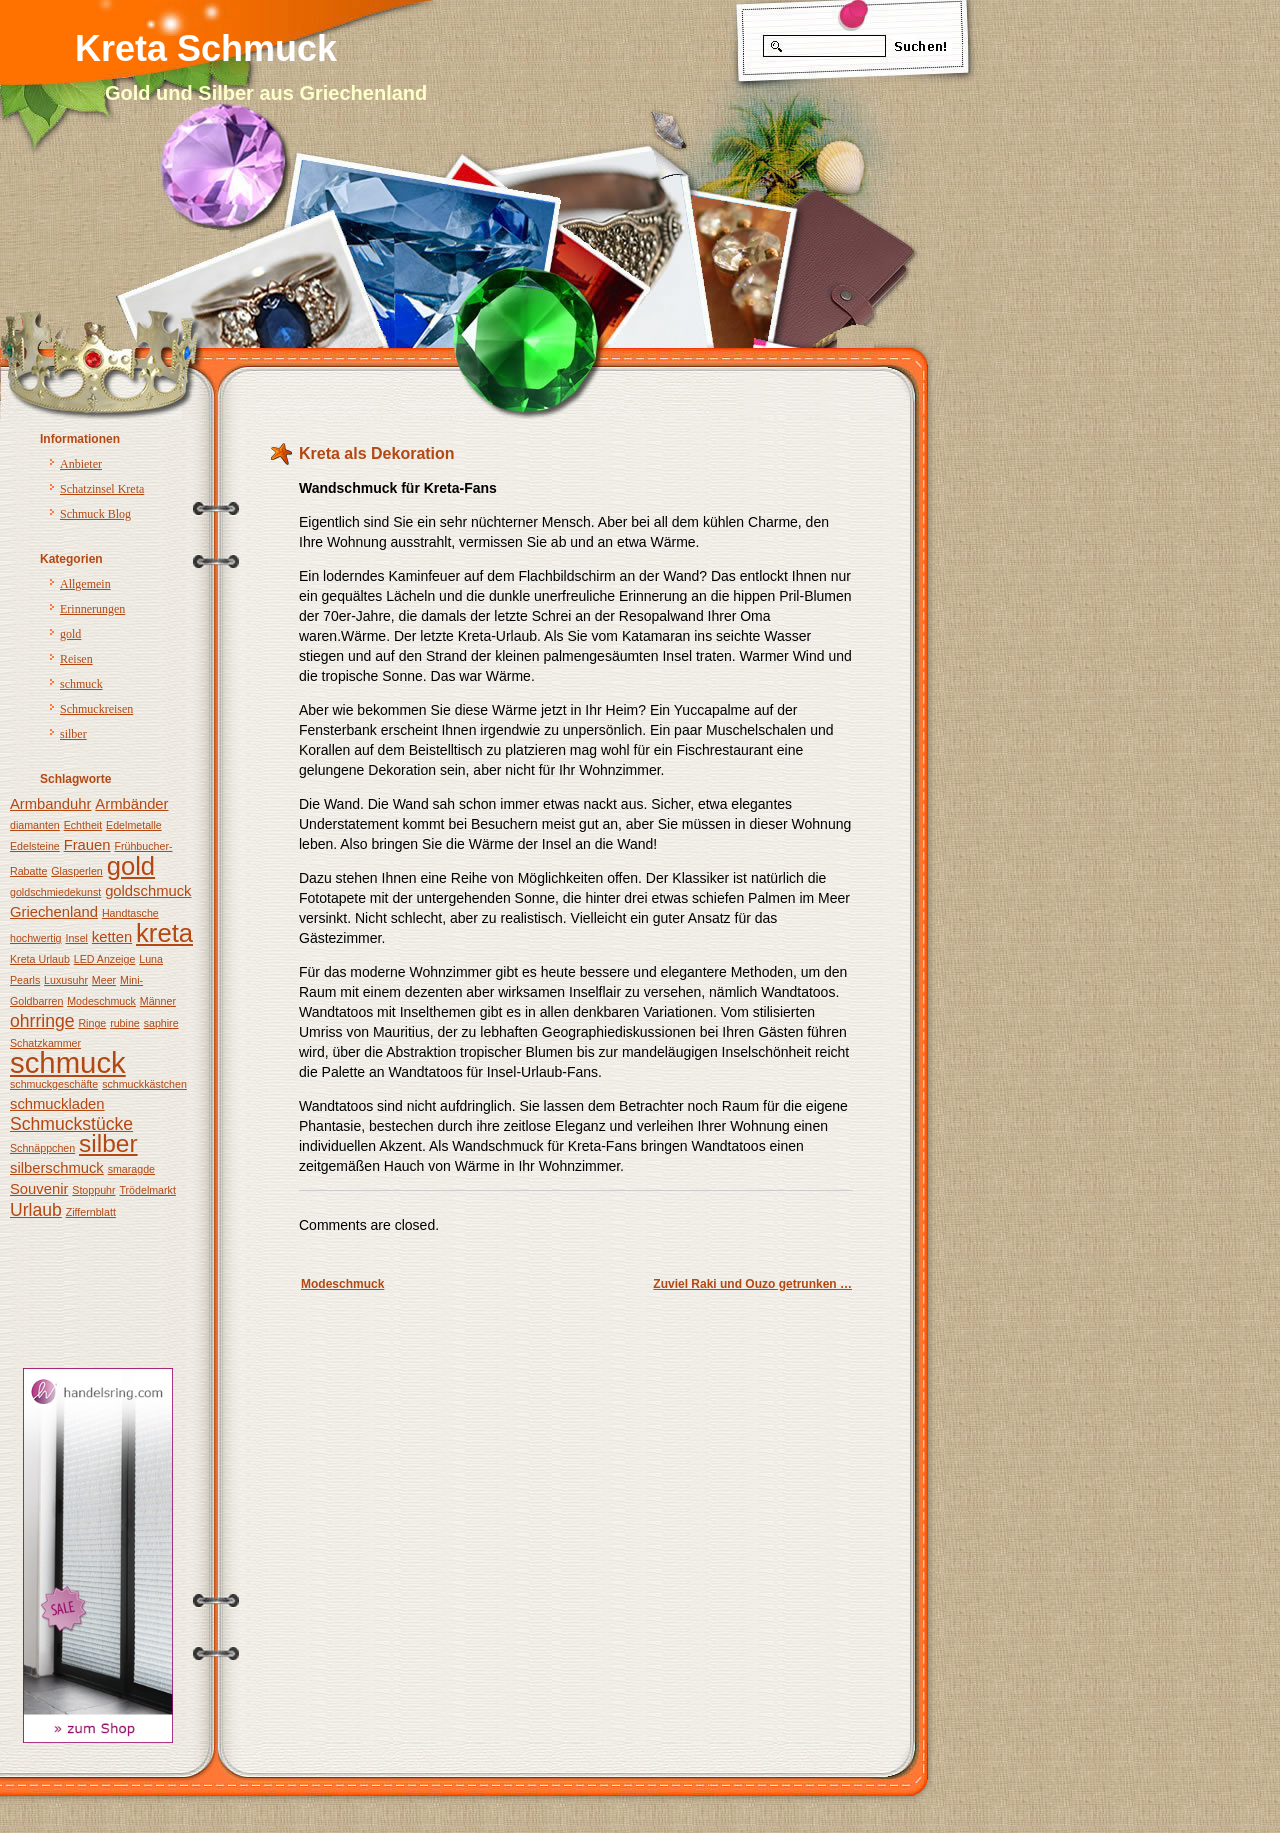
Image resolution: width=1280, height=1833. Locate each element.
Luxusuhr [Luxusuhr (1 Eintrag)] (66, 980)
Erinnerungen (92, 609)
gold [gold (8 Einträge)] (131, 866)
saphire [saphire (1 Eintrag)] (161, 1023)
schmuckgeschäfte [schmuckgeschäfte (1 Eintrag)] (54, 1084)
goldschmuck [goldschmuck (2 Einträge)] (148, 891)
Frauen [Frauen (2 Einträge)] (87, 845)
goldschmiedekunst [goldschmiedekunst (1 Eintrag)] (55, 892)
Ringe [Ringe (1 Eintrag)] (92, 1023)
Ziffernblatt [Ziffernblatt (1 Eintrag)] (91, 1212)
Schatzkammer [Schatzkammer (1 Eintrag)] (45, 1043)
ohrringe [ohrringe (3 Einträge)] (42, 1021)
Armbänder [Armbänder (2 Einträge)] (131, 804)
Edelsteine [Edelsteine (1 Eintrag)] (35, 846)
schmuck (81, 684)
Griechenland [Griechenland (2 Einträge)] (54, 912)
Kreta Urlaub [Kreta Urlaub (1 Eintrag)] (40, 959)
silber (73, 734)
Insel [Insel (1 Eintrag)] (76, 938)
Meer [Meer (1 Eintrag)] (104, 980)
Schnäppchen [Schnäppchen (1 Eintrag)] (42, 1148)
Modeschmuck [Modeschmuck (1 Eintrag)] (101, 1001)
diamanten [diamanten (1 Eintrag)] (35, 825)
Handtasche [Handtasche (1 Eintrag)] (130, 913)
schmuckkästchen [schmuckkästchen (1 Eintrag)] (144, 1084)
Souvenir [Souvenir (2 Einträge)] (39, 1189)
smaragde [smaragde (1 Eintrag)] (131, 1169)
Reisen (76, 659)
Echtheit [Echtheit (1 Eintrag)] (83, 825)
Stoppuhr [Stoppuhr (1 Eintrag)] (93, 1190)
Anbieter (81, 464)
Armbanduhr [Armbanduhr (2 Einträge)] (50, 804)
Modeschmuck (342, 1284)
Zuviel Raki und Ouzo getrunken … (752, 1284)
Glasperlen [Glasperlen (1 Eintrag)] (77, 871)
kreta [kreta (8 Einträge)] (164, 933)
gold (70, 634)
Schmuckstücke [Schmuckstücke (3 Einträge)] (71, 1124)
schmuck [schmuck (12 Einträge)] (68, 1062)
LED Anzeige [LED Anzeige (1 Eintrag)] (105, 959)
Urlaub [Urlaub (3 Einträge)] (36, 1210)
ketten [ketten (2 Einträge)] (112, 937)
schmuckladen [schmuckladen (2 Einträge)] (57, 1104)
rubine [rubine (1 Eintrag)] (125, 1023)
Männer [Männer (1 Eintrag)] (158, 1001)
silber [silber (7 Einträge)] (108, 1143)
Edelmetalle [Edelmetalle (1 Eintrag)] (134, 825)
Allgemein (85, 584)
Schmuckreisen (96, 709)
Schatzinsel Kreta (102, 489)
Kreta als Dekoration (377, 453)
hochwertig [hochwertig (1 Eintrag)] (36, 938)
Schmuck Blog (95, 514)
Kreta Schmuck (206, 48)
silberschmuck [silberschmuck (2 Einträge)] (57, 1168)
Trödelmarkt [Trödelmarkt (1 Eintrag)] (147, 1190)
